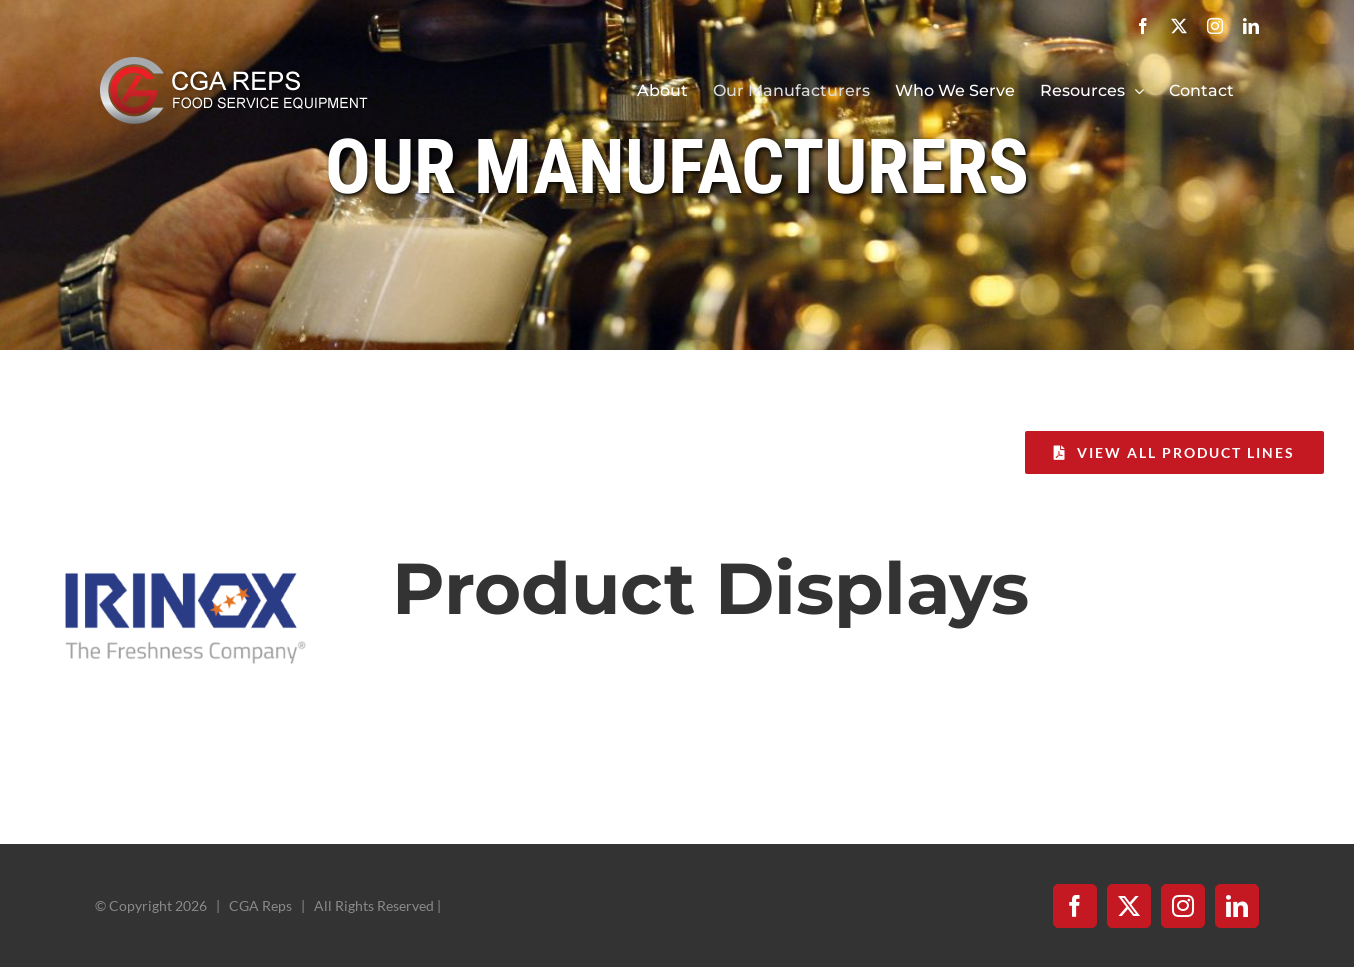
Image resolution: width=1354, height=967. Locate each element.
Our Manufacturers (677, 168)
